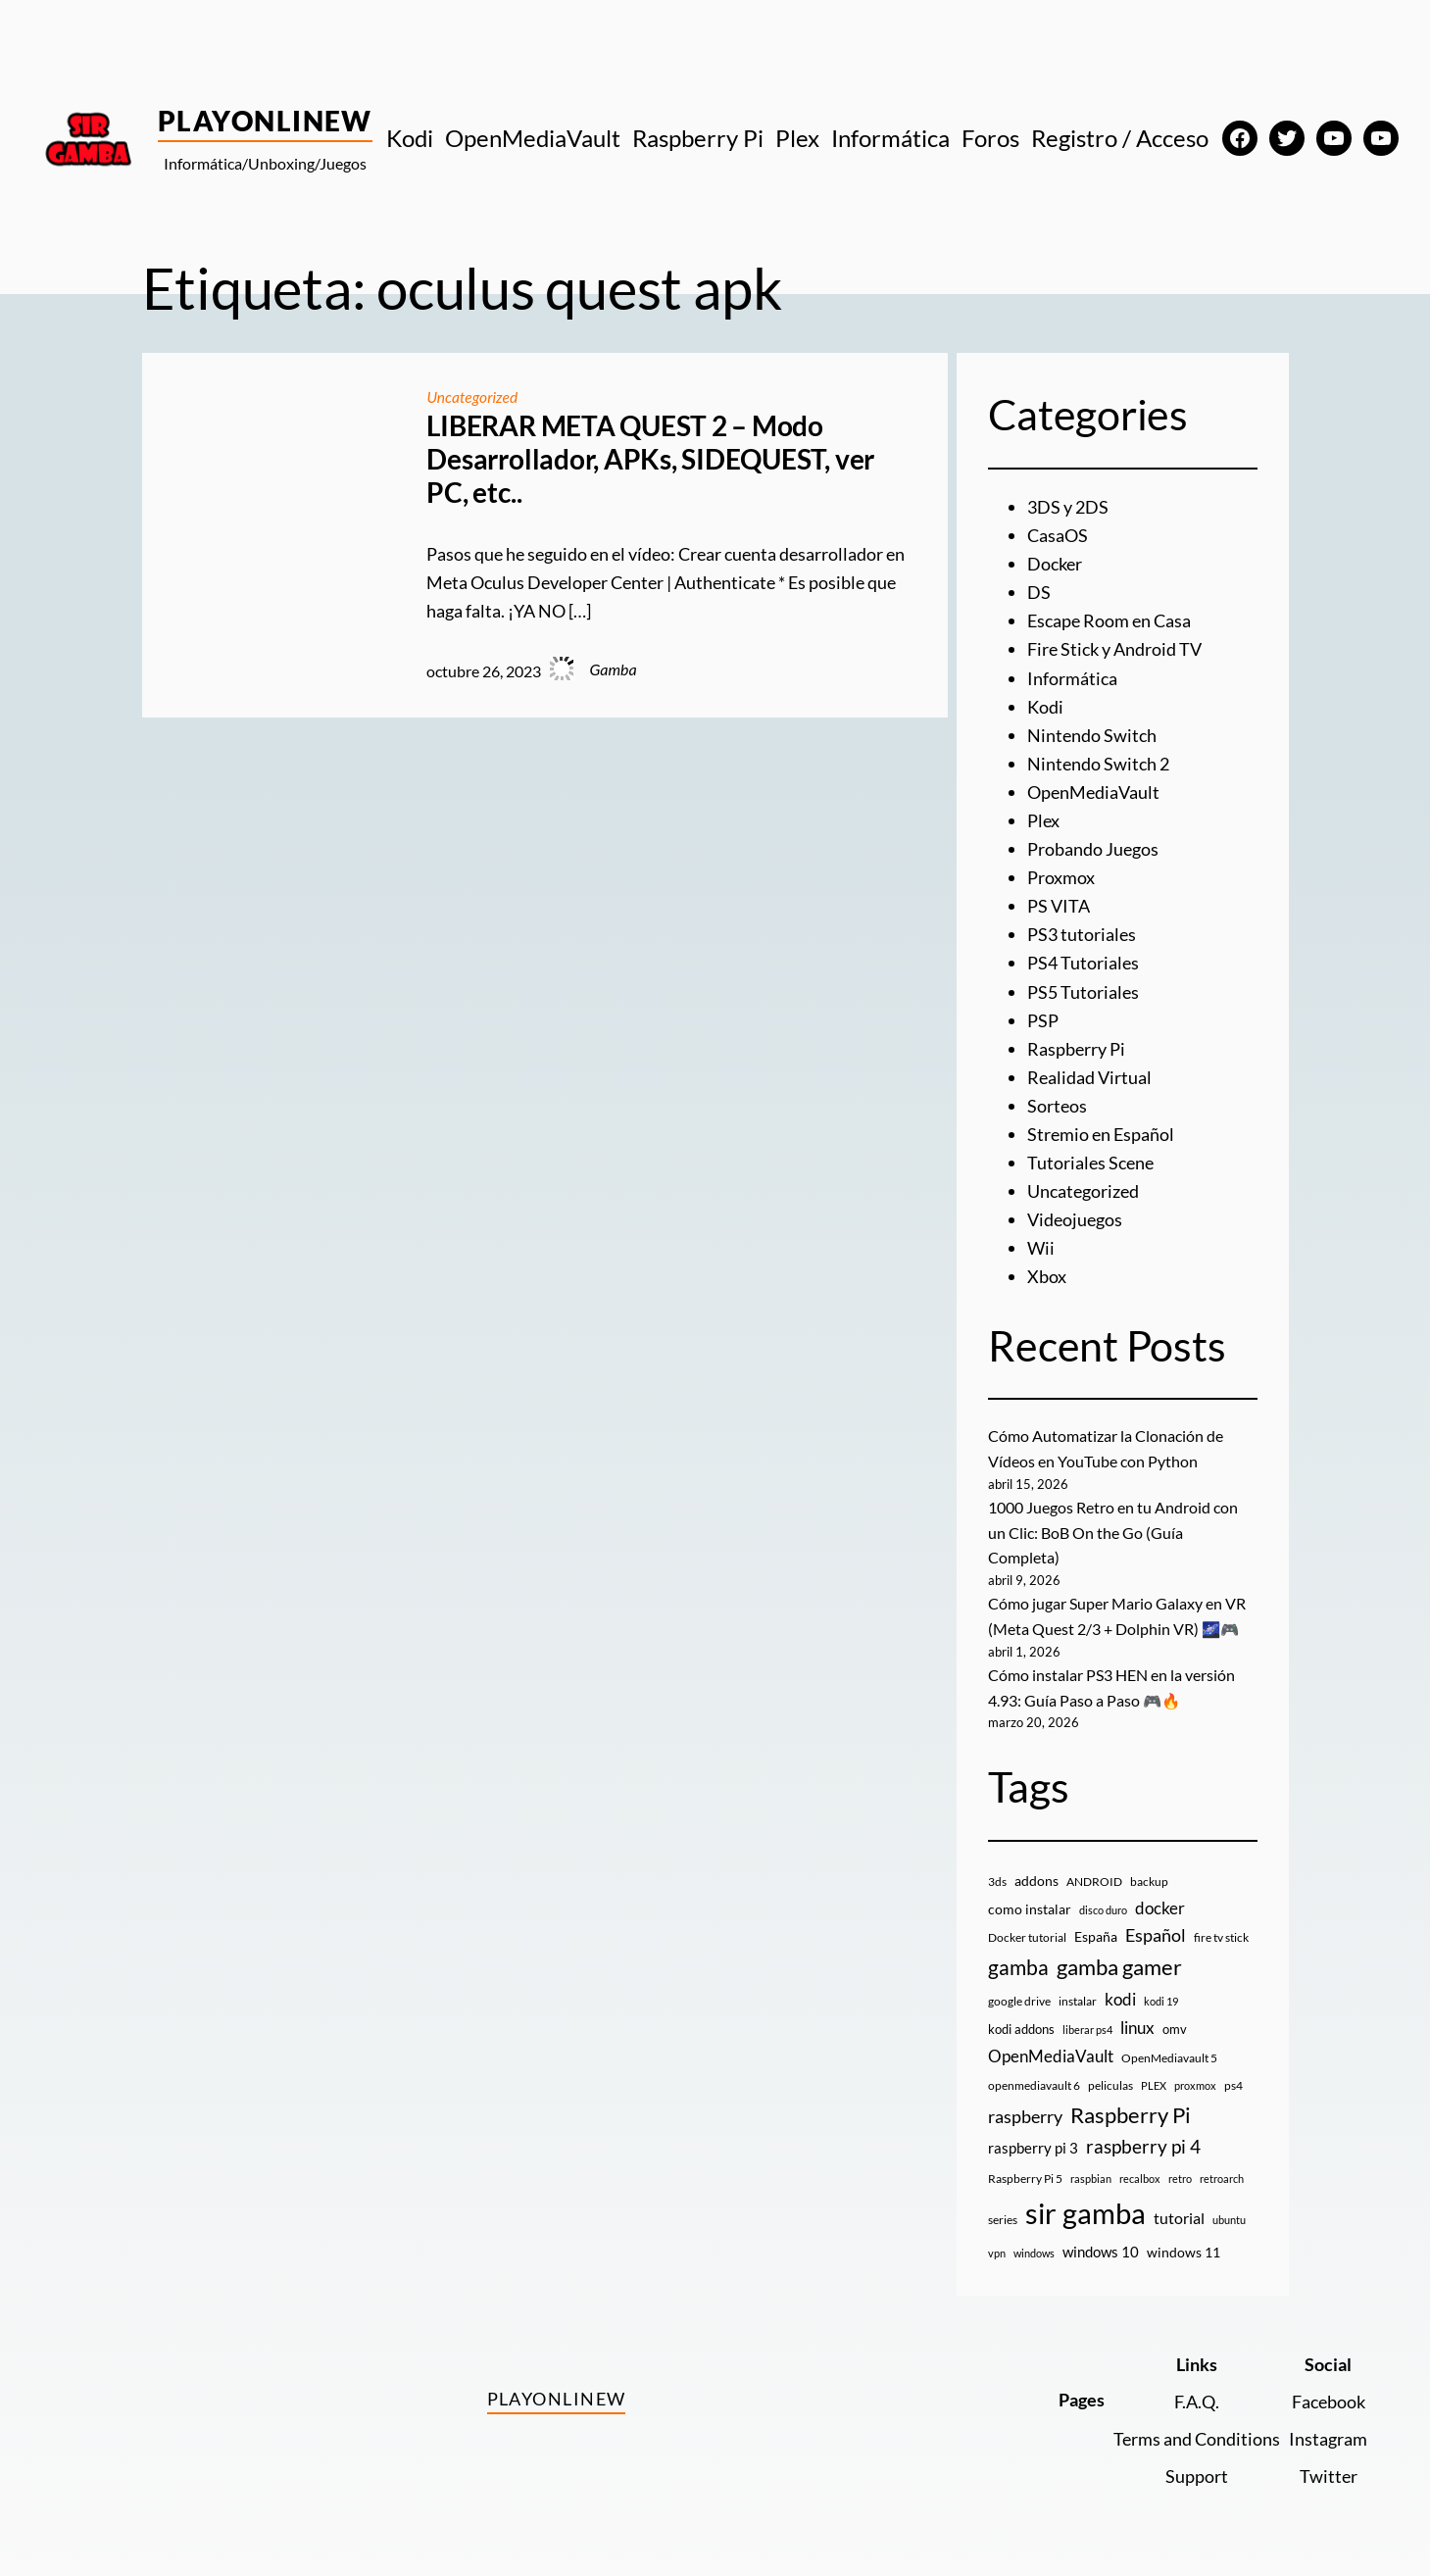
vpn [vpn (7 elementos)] (997, 2242)
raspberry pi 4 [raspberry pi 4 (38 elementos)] (1143, 2136)
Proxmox (1061, 873)
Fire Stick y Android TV (1114, 648)
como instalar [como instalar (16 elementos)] (1029, 1898)
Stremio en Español (1100, 1127)
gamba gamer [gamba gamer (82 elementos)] (1119, 1956)
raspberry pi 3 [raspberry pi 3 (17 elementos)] (1033, 2137)
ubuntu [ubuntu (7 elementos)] (1229, 2209)
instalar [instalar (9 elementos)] (1078, 1990)
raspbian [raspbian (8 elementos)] (1090, 2167)
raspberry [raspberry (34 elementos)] (1025, 2105)
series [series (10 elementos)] (1002, 2209)
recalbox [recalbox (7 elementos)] (1139, 2167)
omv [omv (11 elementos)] (1174, 2018)
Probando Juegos (1093, 846)
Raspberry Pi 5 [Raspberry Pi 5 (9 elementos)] (1025, 2167)
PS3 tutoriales (1081, 930)
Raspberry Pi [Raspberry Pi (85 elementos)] (1130, 2104)
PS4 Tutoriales (1083, 958)
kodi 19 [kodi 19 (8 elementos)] (1161, 1990)
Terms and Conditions (1196, 2428)
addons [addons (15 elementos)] (1036, 1869)
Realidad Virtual (1089, 1071)
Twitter (1328, 2465)
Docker (1054, 563)
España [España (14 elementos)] (1095, 1925)
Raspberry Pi (1076, 1043)
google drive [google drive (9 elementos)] (1019, 1990)
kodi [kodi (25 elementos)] (1120, 1989)
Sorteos (1057, 1100)
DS (1039, 591)
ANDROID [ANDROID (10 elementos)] (1094, 1870)
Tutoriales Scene (1090, 1155)
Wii (1041, 1241)
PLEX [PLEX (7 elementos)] (1153, 2074)
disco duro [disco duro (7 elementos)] (1103, 1899)
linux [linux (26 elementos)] (1137, 2016)
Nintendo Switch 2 (1098, 760)
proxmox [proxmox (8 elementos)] (1195, 2074)
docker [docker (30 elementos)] (1160, 1897)
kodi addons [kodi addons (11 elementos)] (1021, 2018)
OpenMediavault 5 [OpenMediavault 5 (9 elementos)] (1169, 2047)
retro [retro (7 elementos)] (1180, 2167)
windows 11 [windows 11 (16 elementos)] (1183, 2241)
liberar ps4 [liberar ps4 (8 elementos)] (1087, 2018)
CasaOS (1057, 535)
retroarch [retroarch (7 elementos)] (1222, 2167)
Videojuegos (1074, 1212)
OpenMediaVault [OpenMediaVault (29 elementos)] (1050, 2045)
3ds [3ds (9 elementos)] (997, 1870)
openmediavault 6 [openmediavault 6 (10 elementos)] (1034, 2074)
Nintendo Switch (1092, 732)
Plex (1043, 817)
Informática (1072, 676)
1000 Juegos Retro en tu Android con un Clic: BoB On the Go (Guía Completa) (1113, 1523)
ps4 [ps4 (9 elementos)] (1233, 2074)
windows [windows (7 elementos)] (1034, 2242)
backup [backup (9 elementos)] (1149, 1870)
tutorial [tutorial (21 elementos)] (1179, 2207)
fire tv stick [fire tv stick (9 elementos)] (1221, 1926)
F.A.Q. (1196, 2391)
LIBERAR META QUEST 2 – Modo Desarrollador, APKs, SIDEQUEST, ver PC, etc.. (650, 459)
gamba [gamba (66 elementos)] (1018, 1956)
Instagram (1328, 2428)
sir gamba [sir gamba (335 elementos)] (1085, 2202)
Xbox (1046, 1268)
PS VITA (1058, 902)
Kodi (1045, 705)
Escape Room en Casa (1109, 619)
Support (1196, 2465)
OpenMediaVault (1093, 789)
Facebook (1328, 2391)
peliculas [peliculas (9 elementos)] (1110, 2074)
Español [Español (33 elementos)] (1155, 1924)
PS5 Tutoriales (1083, 987)
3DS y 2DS (1068, 507)
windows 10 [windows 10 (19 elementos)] (1100, 2241)
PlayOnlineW (265, 120)
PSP (1043, 1014)
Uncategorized (472, 396)
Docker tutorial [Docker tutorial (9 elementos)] (1027, 1926)
